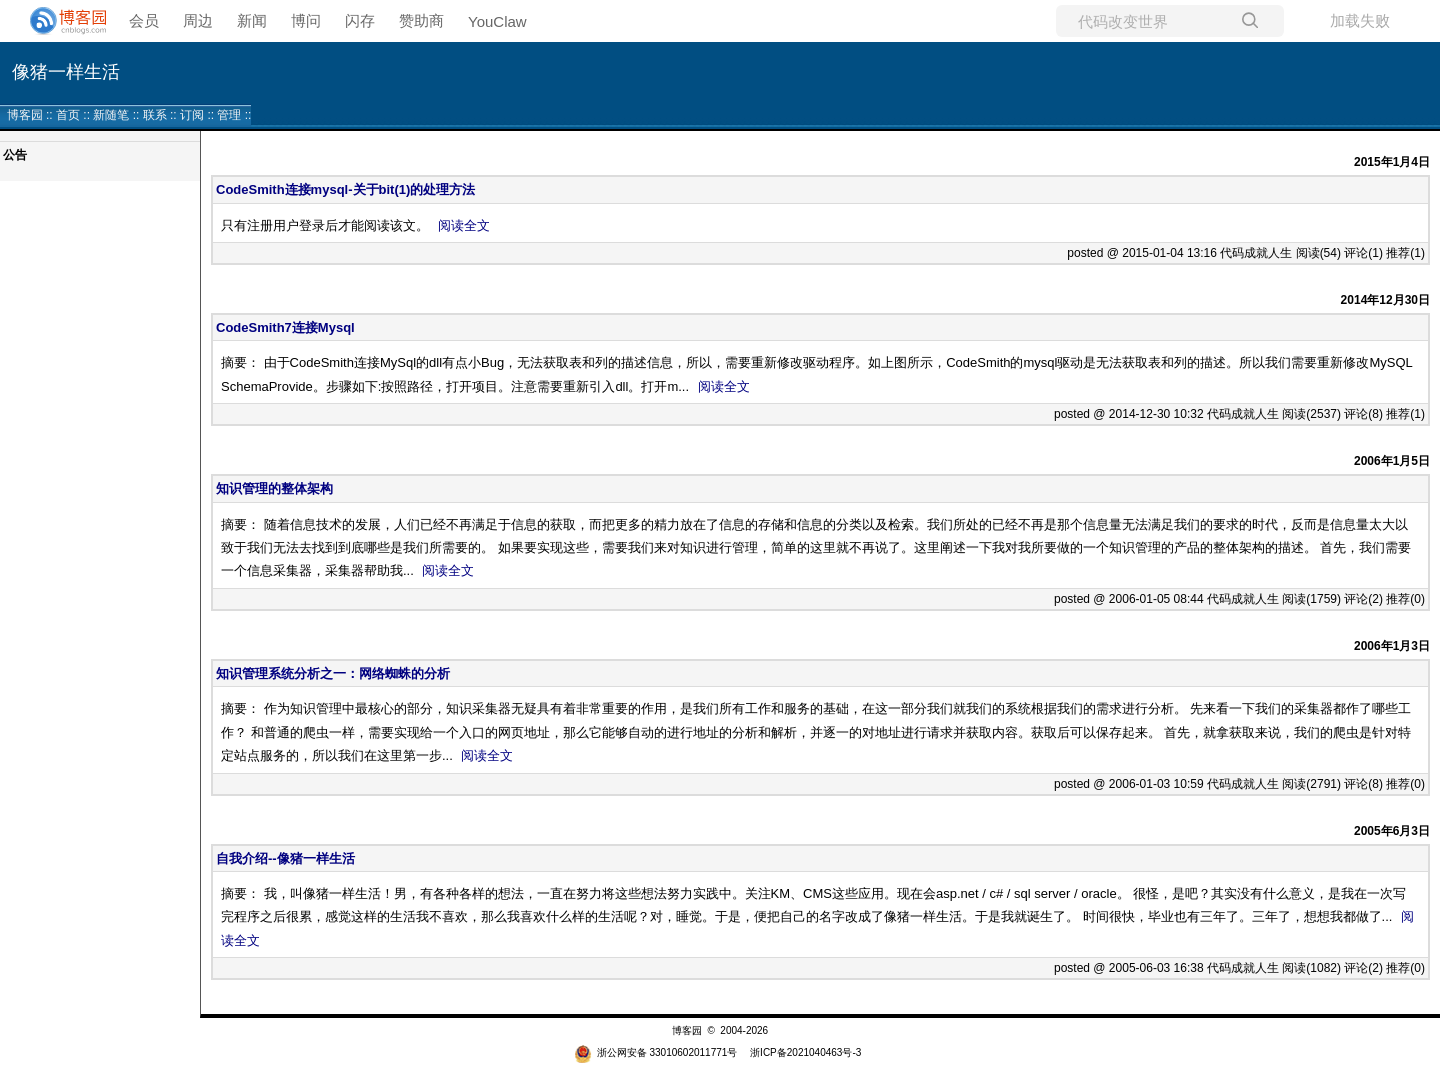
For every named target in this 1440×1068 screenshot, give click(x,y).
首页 (68, 115)
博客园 (25, 115)
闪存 (360, 20)
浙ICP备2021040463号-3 (805, 1052)
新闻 (252, 20)
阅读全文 (464, 225)
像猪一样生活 (66, 72)
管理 (229, 115)
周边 (198, 20)
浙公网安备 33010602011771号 (656, 1052)
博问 (306, 20)
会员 (144, 20)
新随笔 (111, 115)
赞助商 (421, 20)
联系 (155, 115)
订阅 (192, 115)
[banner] (60, 21)
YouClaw (497, 21)
